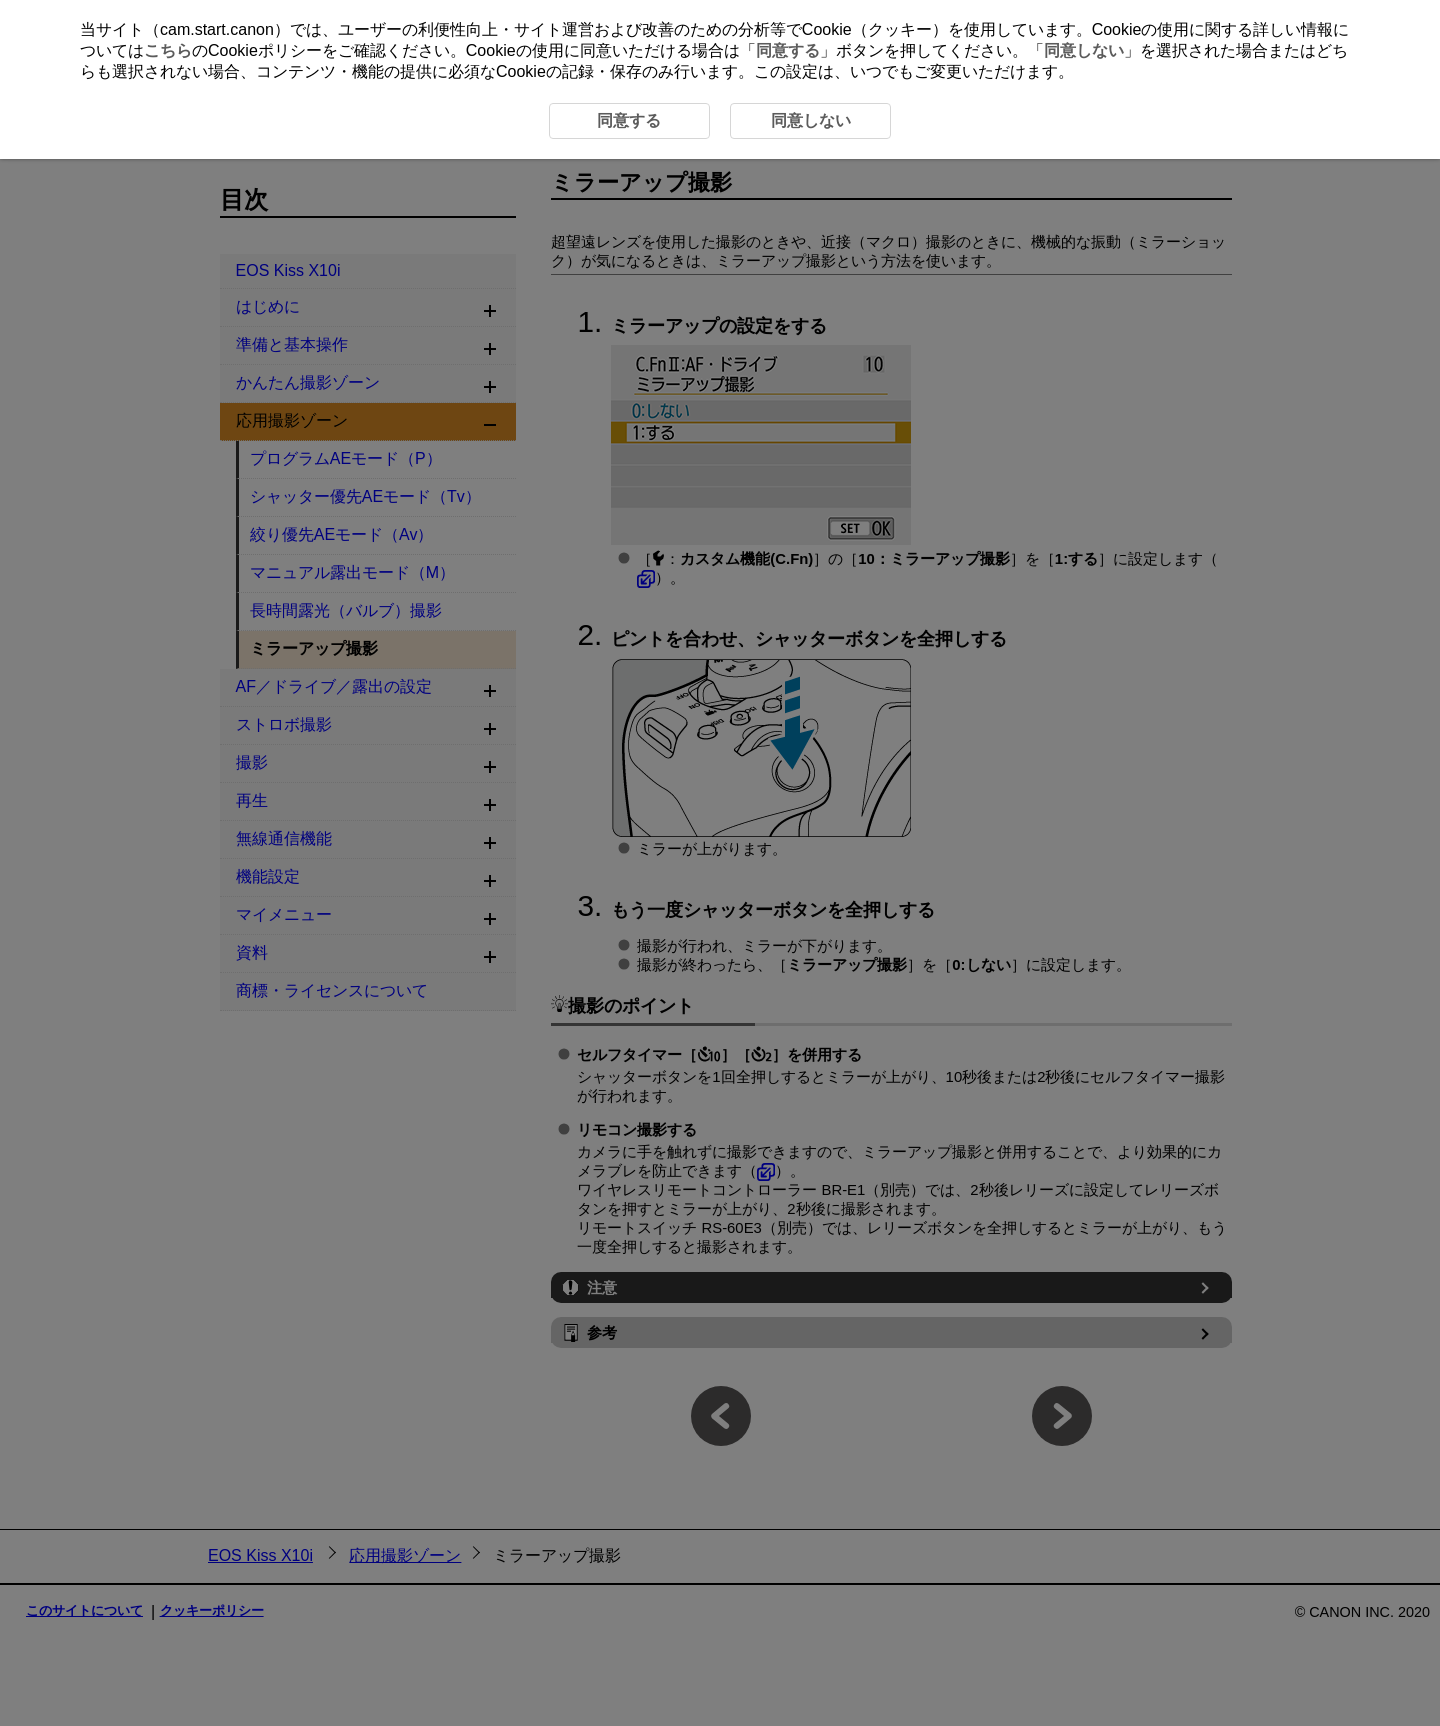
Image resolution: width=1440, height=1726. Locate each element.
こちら (168, 50)
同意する (788, 50)
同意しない (1084, 50)
